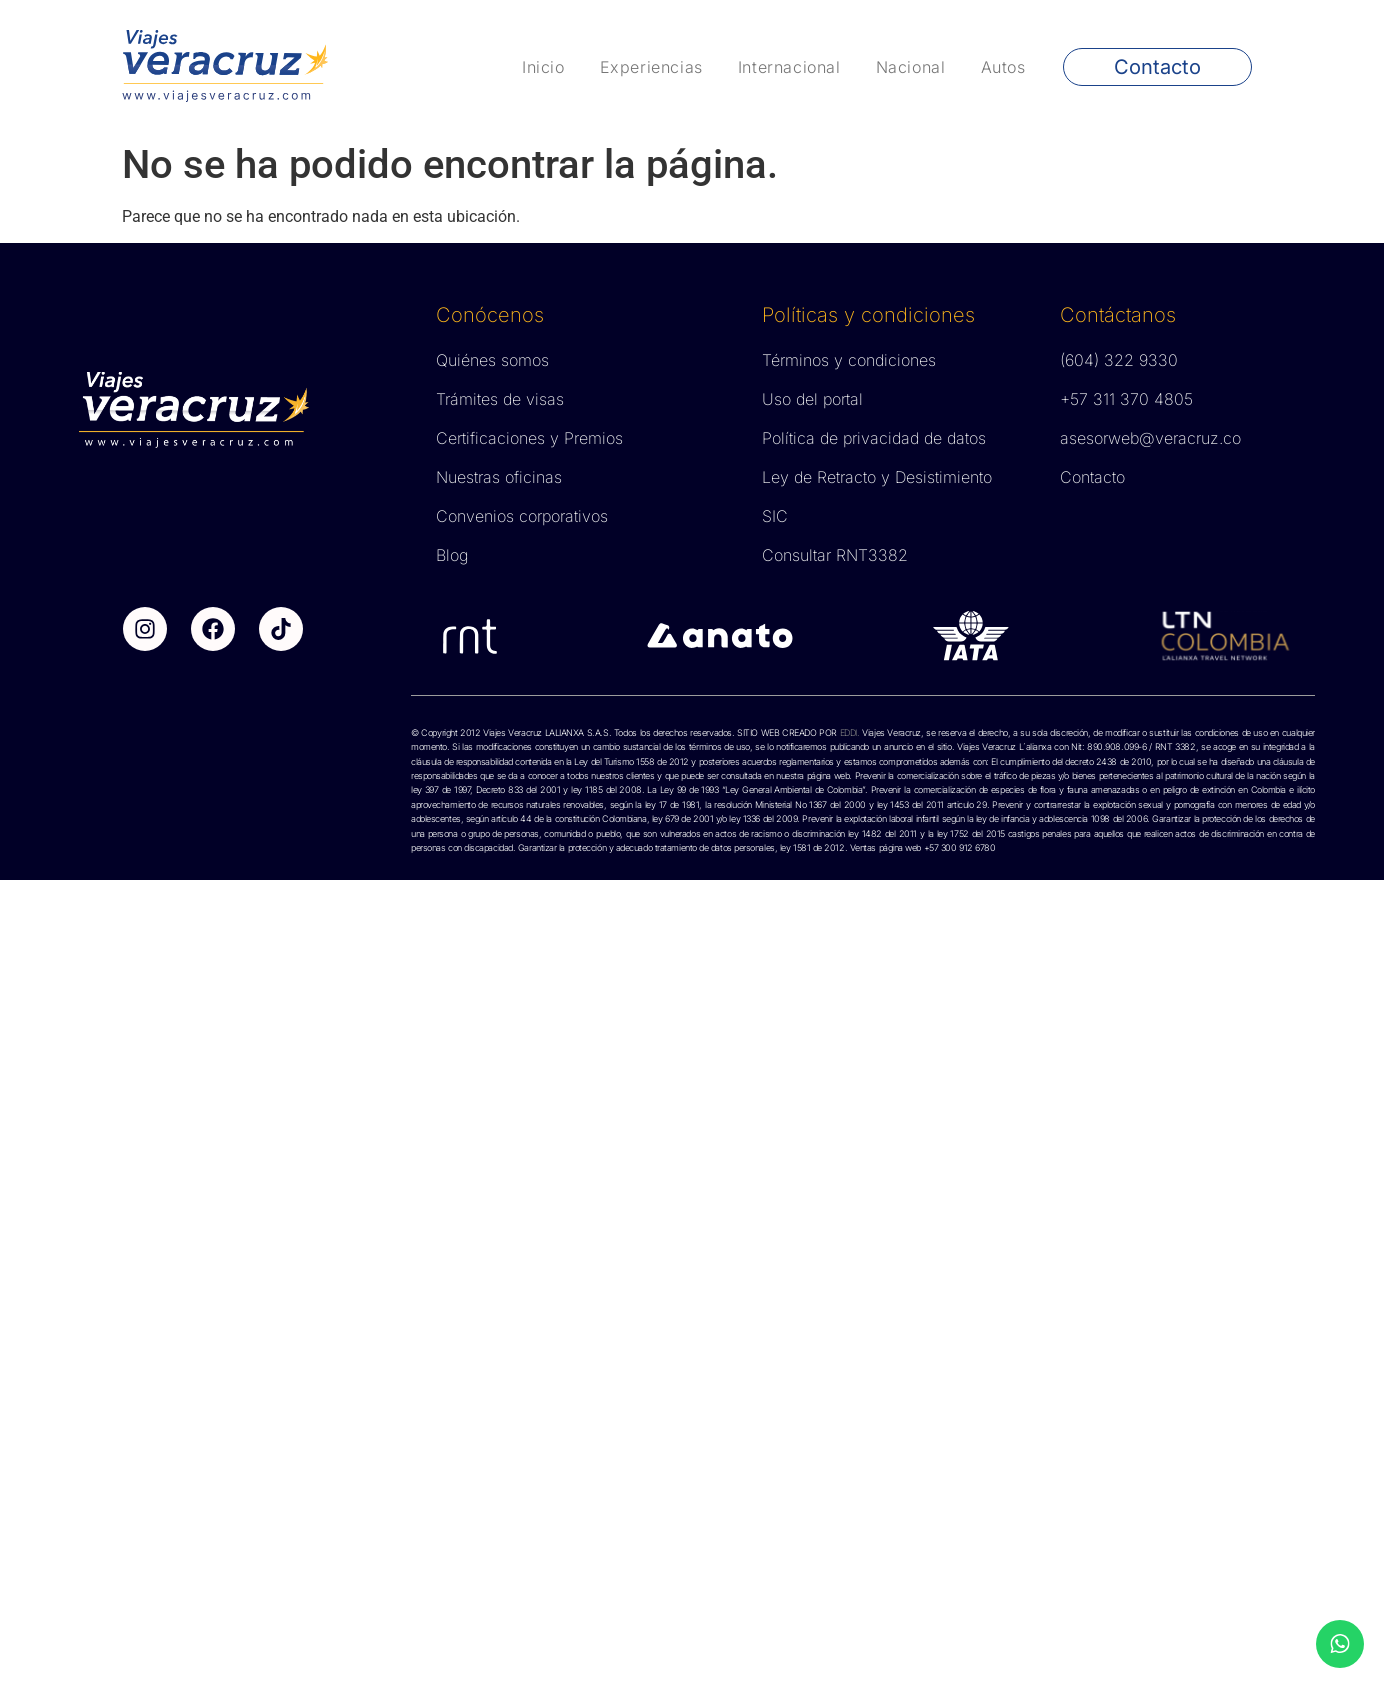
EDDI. (848, 732)
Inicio (543, 67)
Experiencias (651, 67)
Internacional (789, 67)
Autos (1003, 67)
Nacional (911, 67)
